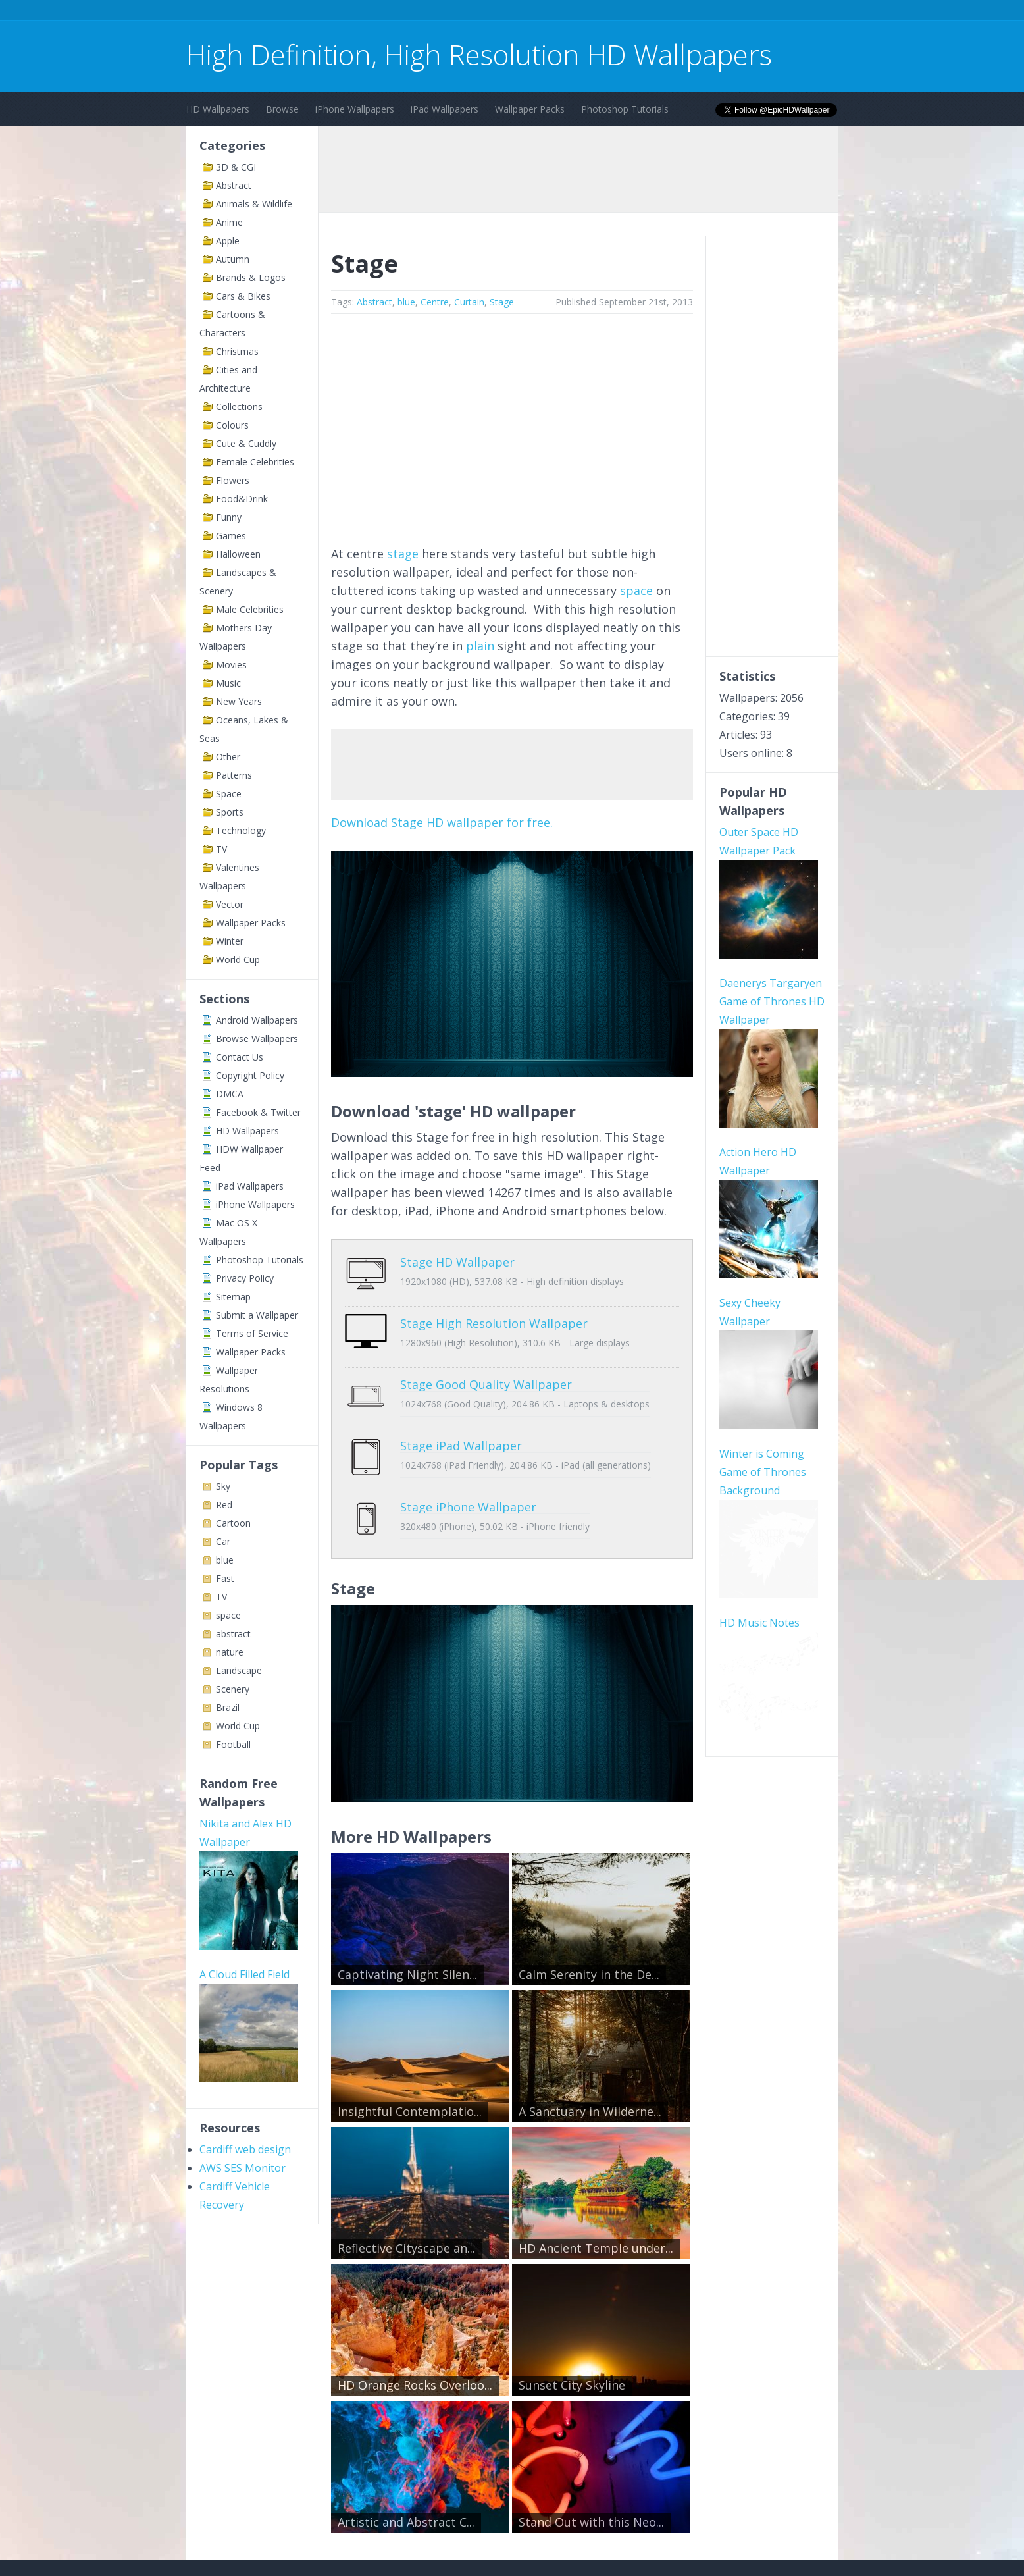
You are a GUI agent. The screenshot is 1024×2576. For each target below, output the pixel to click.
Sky (223, 1486)
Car (223, 1541)
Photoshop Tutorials (625, 109)
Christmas (237, 351)
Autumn (232, 259)
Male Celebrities (250, 609)
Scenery (232, 1689)
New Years (239, 701)
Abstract (233, 185)
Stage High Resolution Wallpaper (494, 1313)
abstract (233, 1633)
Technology (241, 830)
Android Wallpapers (257, 1020)
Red (224, 1504)
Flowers (232, 480)
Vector (229, 904)
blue (225, 1560)
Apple (228, 240)
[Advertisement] (425, 12)
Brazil (228, 1707)
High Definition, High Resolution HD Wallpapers (479, 54)
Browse (282, 109)
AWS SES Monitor (242, 2168)
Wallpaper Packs (530, 109)
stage (403, 554)
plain (480, 646)
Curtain (469, 302)
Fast (225, 1578)
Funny (229, 517)
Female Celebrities (255, 462)
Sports (229, 812)
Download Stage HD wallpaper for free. (442, 822)
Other (228, 756)
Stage (502, 302)
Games (231, 535)
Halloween (238, 554)
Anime (229, 222)
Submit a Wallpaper (257, 1315)
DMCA (229, 1094)
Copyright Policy (250, 1075)
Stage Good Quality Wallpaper (486, 1365)
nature (229, 1652)
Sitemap (233, 1296)
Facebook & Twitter (258, 1112)
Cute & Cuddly (246, 443)
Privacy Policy (245, 1278)
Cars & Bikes (243, 296)
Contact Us (239, 1057)
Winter (229, 941)
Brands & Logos (251, 277)
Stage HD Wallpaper (457, 1262)
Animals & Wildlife (254, 203)
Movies (231, 664)
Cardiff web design (245, 2149)
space (228, 1615)
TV (221, 849)
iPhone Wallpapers (354, 109)
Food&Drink (242, 498)
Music (228, 683)
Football (233, 1744)
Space (229, 793)
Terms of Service (252, 1333)
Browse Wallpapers (257, 1038)
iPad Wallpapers (444, 109)
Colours (232, 425)
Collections (239, 406)
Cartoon (233, 1523)
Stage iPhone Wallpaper (468, 1467)
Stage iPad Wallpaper (461, 1416)
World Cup (238, 959)
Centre (435, 302)
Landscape (239, 1670)
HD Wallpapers (217, 109)
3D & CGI (236, 167)
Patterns (234, 775)
